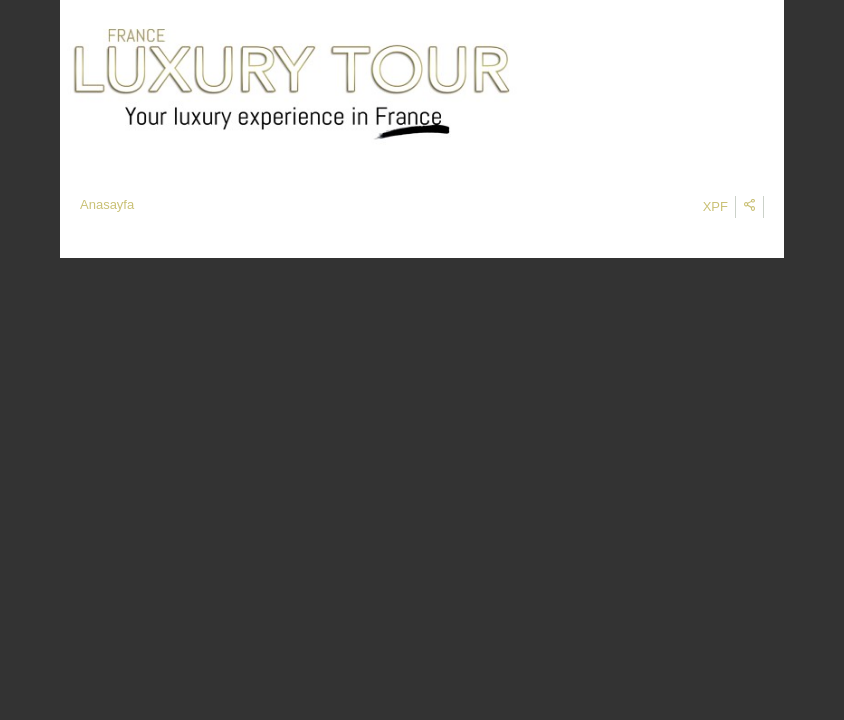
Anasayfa (107, 204)
